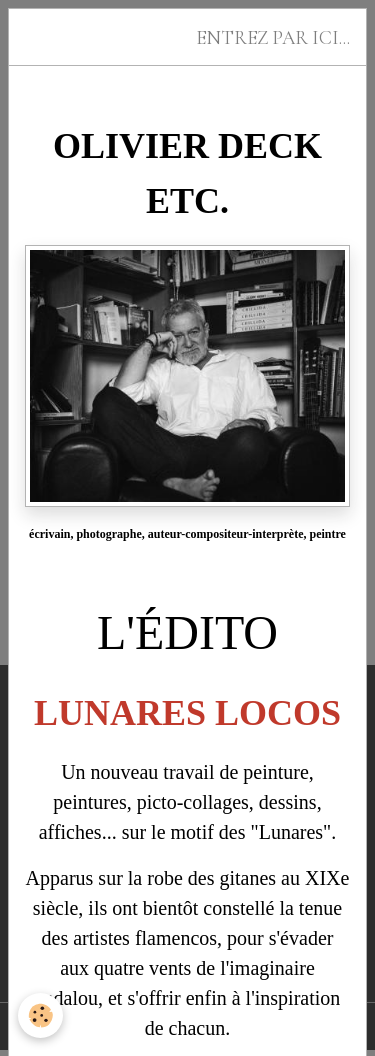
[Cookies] (40, 1015)
